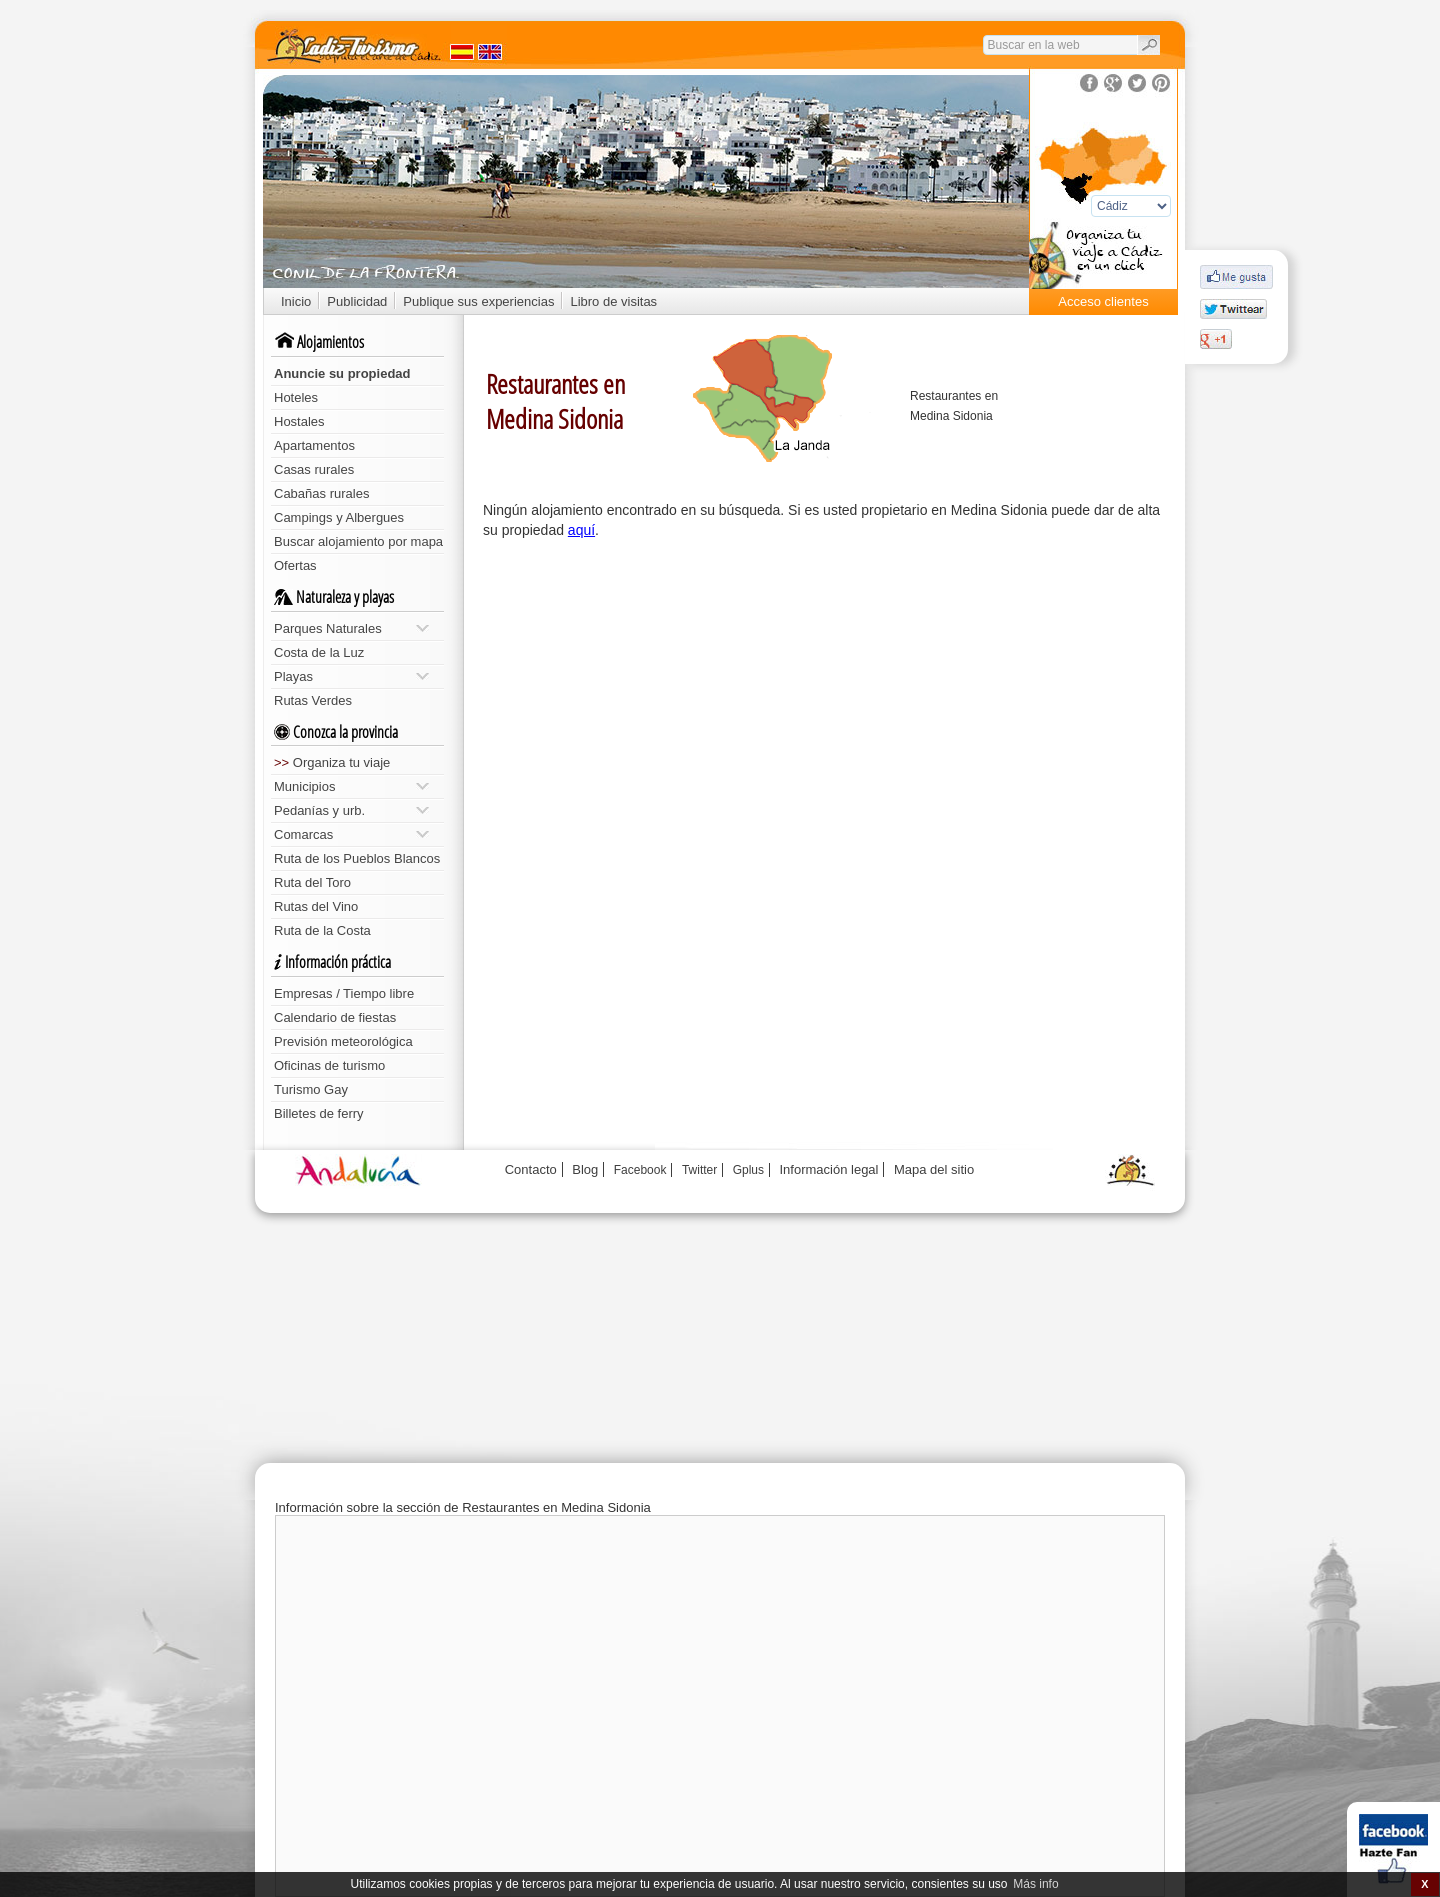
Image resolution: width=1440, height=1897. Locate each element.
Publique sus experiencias (478, 301)
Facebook (640, 1170)
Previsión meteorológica (343, 1041)
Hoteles (296, 397)
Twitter (699, 1170)
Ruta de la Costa (322, 930)
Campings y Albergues (339, 517)
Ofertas (295, 565)
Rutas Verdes (313, 700)
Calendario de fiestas (335, 1017)
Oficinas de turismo (329, 1065)
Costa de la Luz (319, 652)
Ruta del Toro (312, 882)
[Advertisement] (825, 700)
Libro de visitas (613, 301)
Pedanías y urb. (351, 810)
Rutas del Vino (316, 906)
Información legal (828, 1169)
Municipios (351, 786)
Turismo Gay (311, 1089)
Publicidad (357, 301)
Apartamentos (314, 445)
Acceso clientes (1103, 301)
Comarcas (351, 834)
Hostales (299, 421)
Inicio (296, 301)
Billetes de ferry (319, 1113)
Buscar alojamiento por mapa (358, 541)
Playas (351, 676)
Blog (585, 1169)
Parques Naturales (351, 628)
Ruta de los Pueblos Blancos (357, 858)
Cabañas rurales (321, 493)
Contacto (531, 1169)
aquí (581, 530)
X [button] (1424, 1884)
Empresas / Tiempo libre (344, 993)
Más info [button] (1035, 1884)
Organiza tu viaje (332, 762)
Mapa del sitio (934, 1169)
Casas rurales (314, 469)
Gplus (748, 1170)
